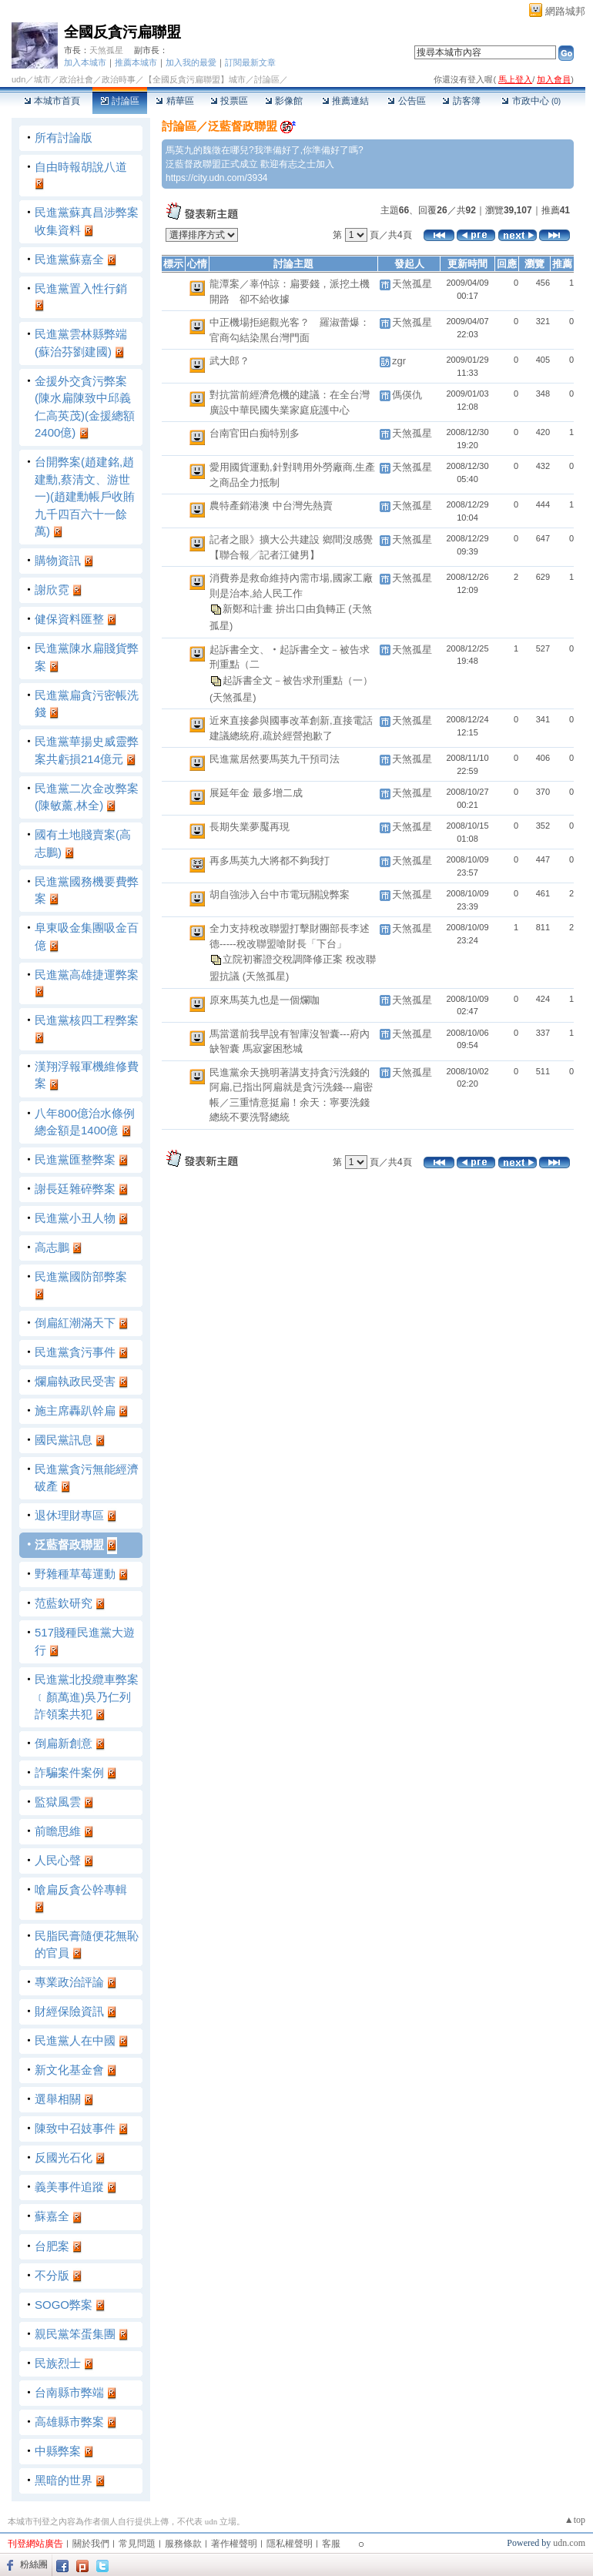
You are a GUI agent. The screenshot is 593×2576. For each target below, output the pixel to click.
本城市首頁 (52, 100)
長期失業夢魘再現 (249, 826)
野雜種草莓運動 (75, 1573)
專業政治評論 (69, 1981)
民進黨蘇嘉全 (69, 259)
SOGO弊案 (63, 2304)
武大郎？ (229, 361)
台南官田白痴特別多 (254, 433)
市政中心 (531, 100)
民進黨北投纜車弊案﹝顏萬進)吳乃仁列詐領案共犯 (87, 1696)
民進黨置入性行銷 (81, 288)
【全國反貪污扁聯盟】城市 (195, 79)
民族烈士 (58, 2363)
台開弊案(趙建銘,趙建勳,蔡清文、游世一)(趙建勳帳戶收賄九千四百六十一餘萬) (85, 496)
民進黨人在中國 (75, 2040)
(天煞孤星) (232, 697)
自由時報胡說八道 (81, 166)
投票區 (229, 100)
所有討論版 (63, 137)
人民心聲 (58, 1860)
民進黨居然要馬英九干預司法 (274, 759)
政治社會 (76, 79)
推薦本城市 (136, 62)
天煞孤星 (106, 50)
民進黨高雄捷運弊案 (87, 974)
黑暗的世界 (63, 2480)
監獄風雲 (58, 1801)
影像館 (284, 100)
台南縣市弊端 (69, 2392)
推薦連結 (345, 100)
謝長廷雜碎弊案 (75, 1188)
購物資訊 (58, 560)
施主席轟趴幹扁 (75, 1410)
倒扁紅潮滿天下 (75, 1322)
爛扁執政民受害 (75, 1381)
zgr (399, 361)
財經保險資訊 (69, 2011)
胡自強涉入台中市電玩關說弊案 (279, 894)
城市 (42, 79)
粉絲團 (34, 2564)
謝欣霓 (52, 589)
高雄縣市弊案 (69, 2421)
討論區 (120, 100)
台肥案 (52, 2246)
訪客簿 (461, 100)
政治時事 (119, 79)
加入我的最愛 (191, 62)
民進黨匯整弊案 (75, 1159)
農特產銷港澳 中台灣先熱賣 (271, 505)
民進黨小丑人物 (75, 1217)
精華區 (174, 100)
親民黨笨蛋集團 (75, 2333)
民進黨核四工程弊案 (87, 1020)
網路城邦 (565, 11)
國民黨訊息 (63, 1439)
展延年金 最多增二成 (256, 793)
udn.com (569, 2542)
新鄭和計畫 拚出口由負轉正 (285, 609)
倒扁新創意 (63, 1743)
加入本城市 (85, 62)
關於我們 (90, 2543)
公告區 (406, 100)
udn (18, 79)
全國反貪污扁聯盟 (122, 32)
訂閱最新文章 (250, 62)
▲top (575, 2519)
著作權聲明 (234, 2543)
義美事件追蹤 (69, 2186)
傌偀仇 (407, 394)
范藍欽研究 (63, 1603)
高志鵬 (52, 1247)
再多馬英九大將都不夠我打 (269, 860)
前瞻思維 (58, 1830)
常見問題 (137, 2543)
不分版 (52, 2275)
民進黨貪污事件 (75, 1351)
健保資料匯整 (69, 618)
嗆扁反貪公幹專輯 (81, 1889)
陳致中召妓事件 (75, 2128)
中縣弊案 (58, 2450)
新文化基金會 (69, 2069)
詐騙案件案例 (69, 1772)
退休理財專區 (69, 1515)
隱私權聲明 (289, 2543)
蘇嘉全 (52, 2216)
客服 (331, 2543)
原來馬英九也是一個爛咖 (264, 1000)
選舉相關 (58, 2098)
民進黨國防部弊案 (81, 1276)
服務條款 (183, 2543)
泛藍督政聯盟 (69, 1544)
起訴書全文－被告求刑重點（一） (298, 679)
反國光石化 (63, 2157)
